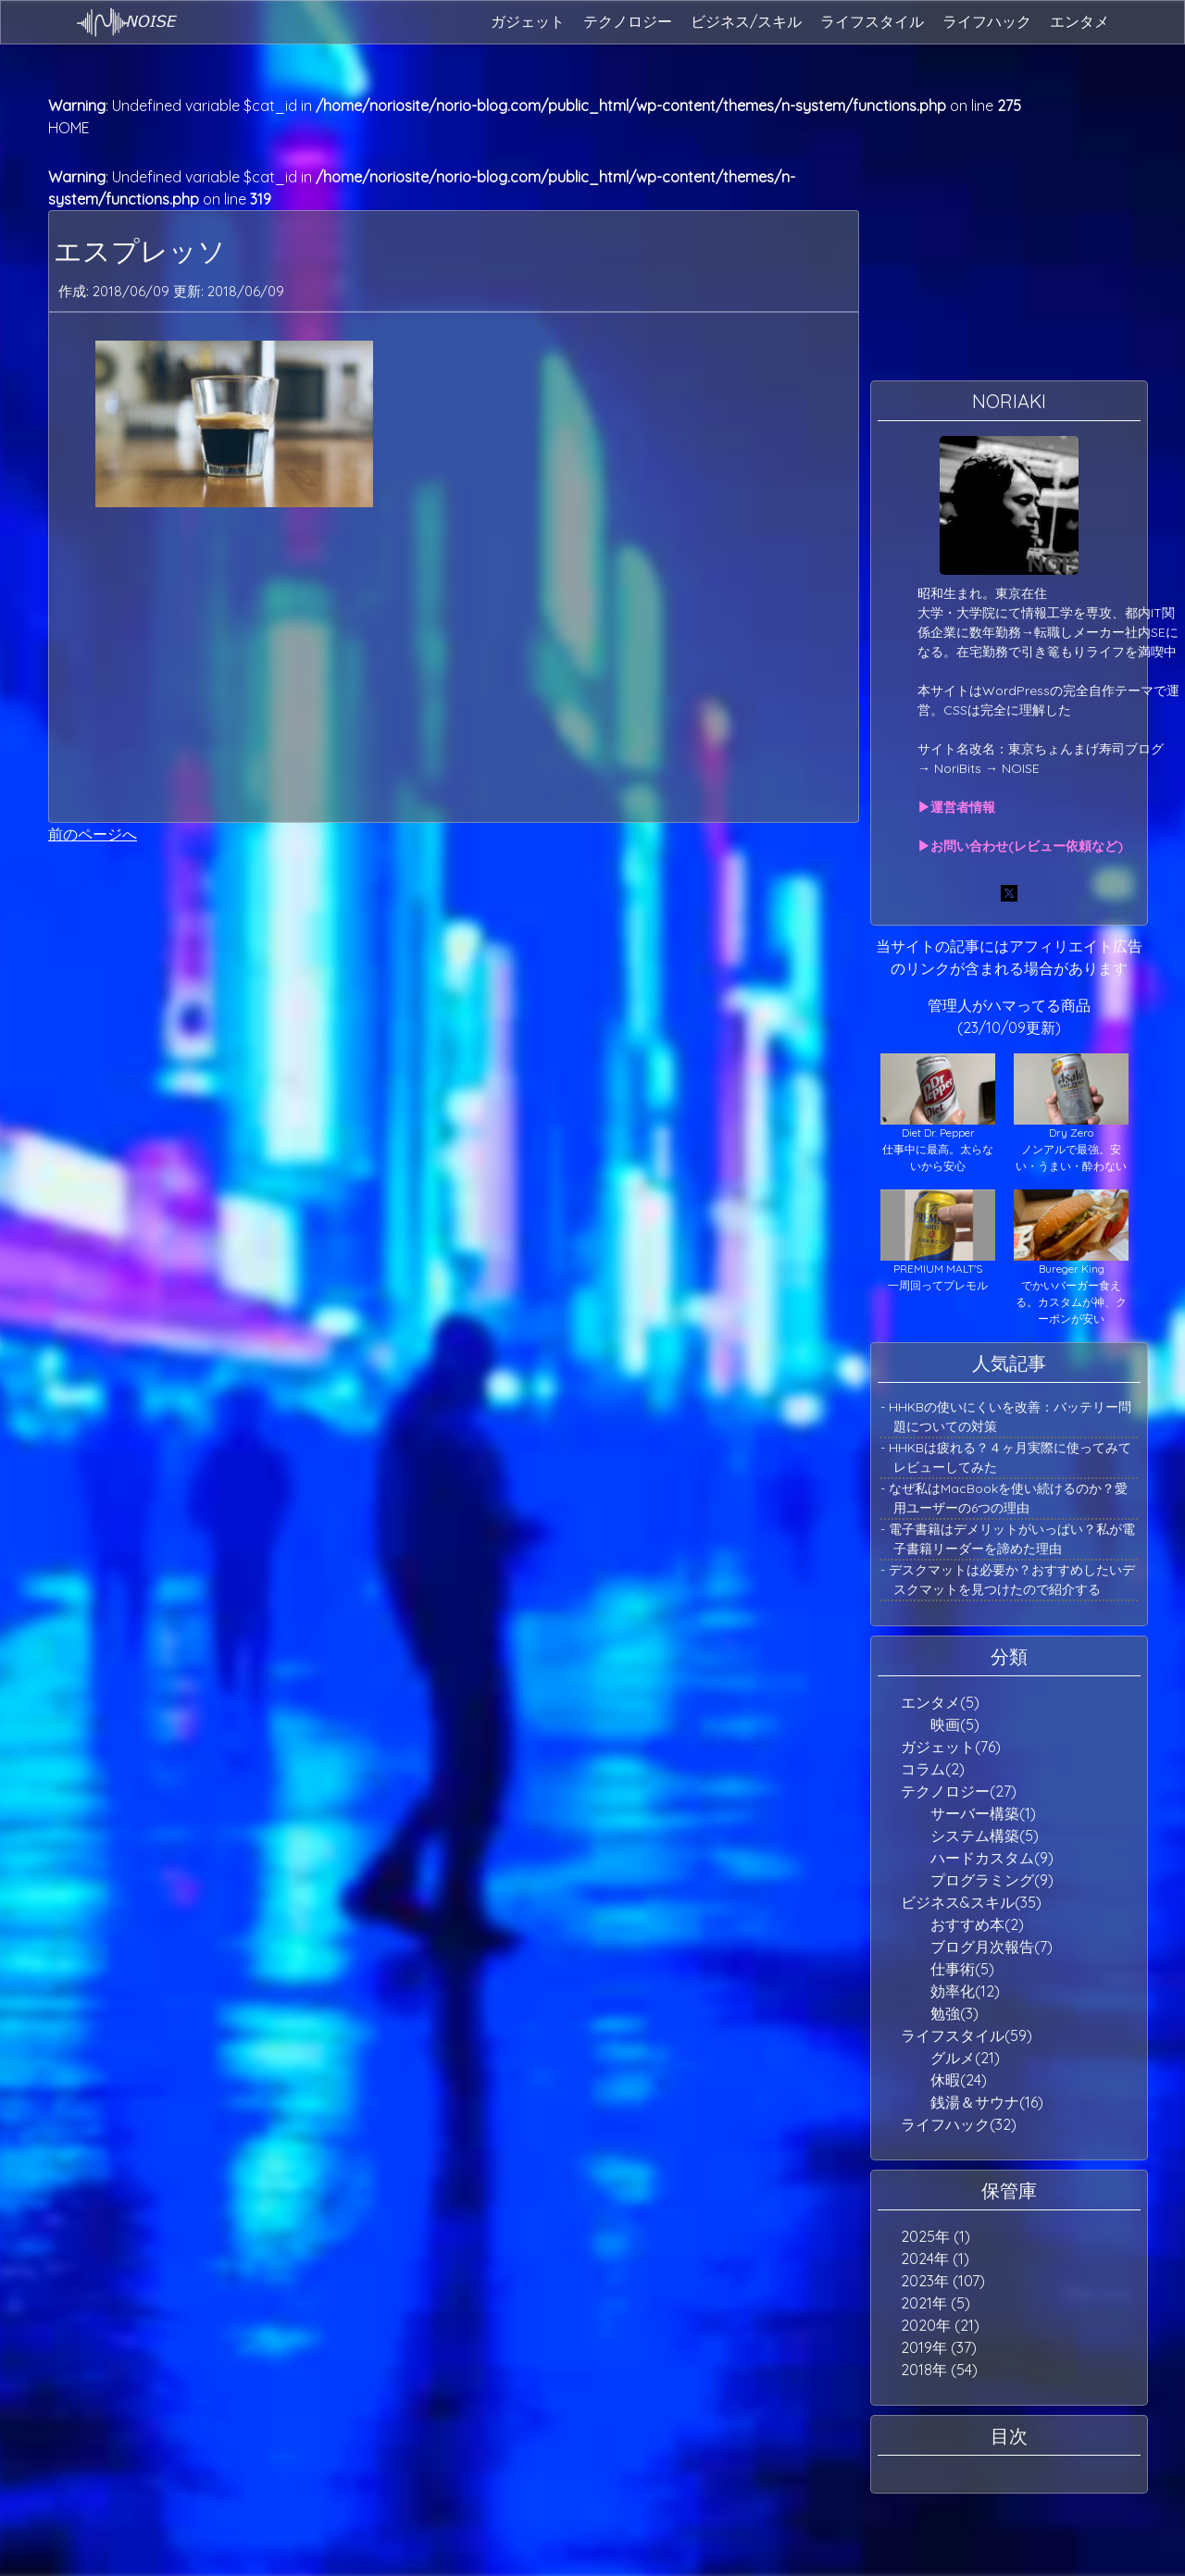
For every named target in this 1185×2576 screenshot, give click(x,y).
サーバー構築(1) (983, 1813)
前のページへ (92, 834)
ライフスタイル (872, 21)
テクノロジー (627, 21)
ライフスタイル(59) (966, 2035)
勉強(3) (954, 2013)
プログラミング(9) (992, 1880)
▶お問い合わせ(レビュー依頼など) (1020, 846)
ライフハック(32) (959, 2124)
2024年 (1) (935, 2258)
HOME (69, 127)
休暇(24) (958, 2080)
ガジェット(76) (951, 1746)
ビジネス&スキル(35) (971, 1902)
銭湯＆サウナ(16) (986, 2102)
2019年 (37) (939, 2347)
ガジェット (528, 21)
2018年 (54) (939, 2369)
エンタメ (1079, 21)
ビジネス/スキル (746, 21)
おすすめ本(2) (977, 1924)
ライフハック (986, 21)
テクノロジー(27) (959, 1791)
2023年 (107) (943, 2280)
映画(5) (954, 1724)
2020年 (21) (940, 2325)
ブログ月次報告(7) (991, 1946)
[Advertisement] (453, 664)
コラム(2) (933, 1769)
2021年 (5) (935, 2303)
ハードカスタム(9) (992, 1857)
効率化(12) (965, 1991)
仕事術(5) (962, 1969)
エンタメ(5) (940, 1702)
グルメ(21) (965, 2057)
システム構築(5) (984, 1835)
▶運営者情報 (956, 807)
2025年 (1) (935, 2236)
